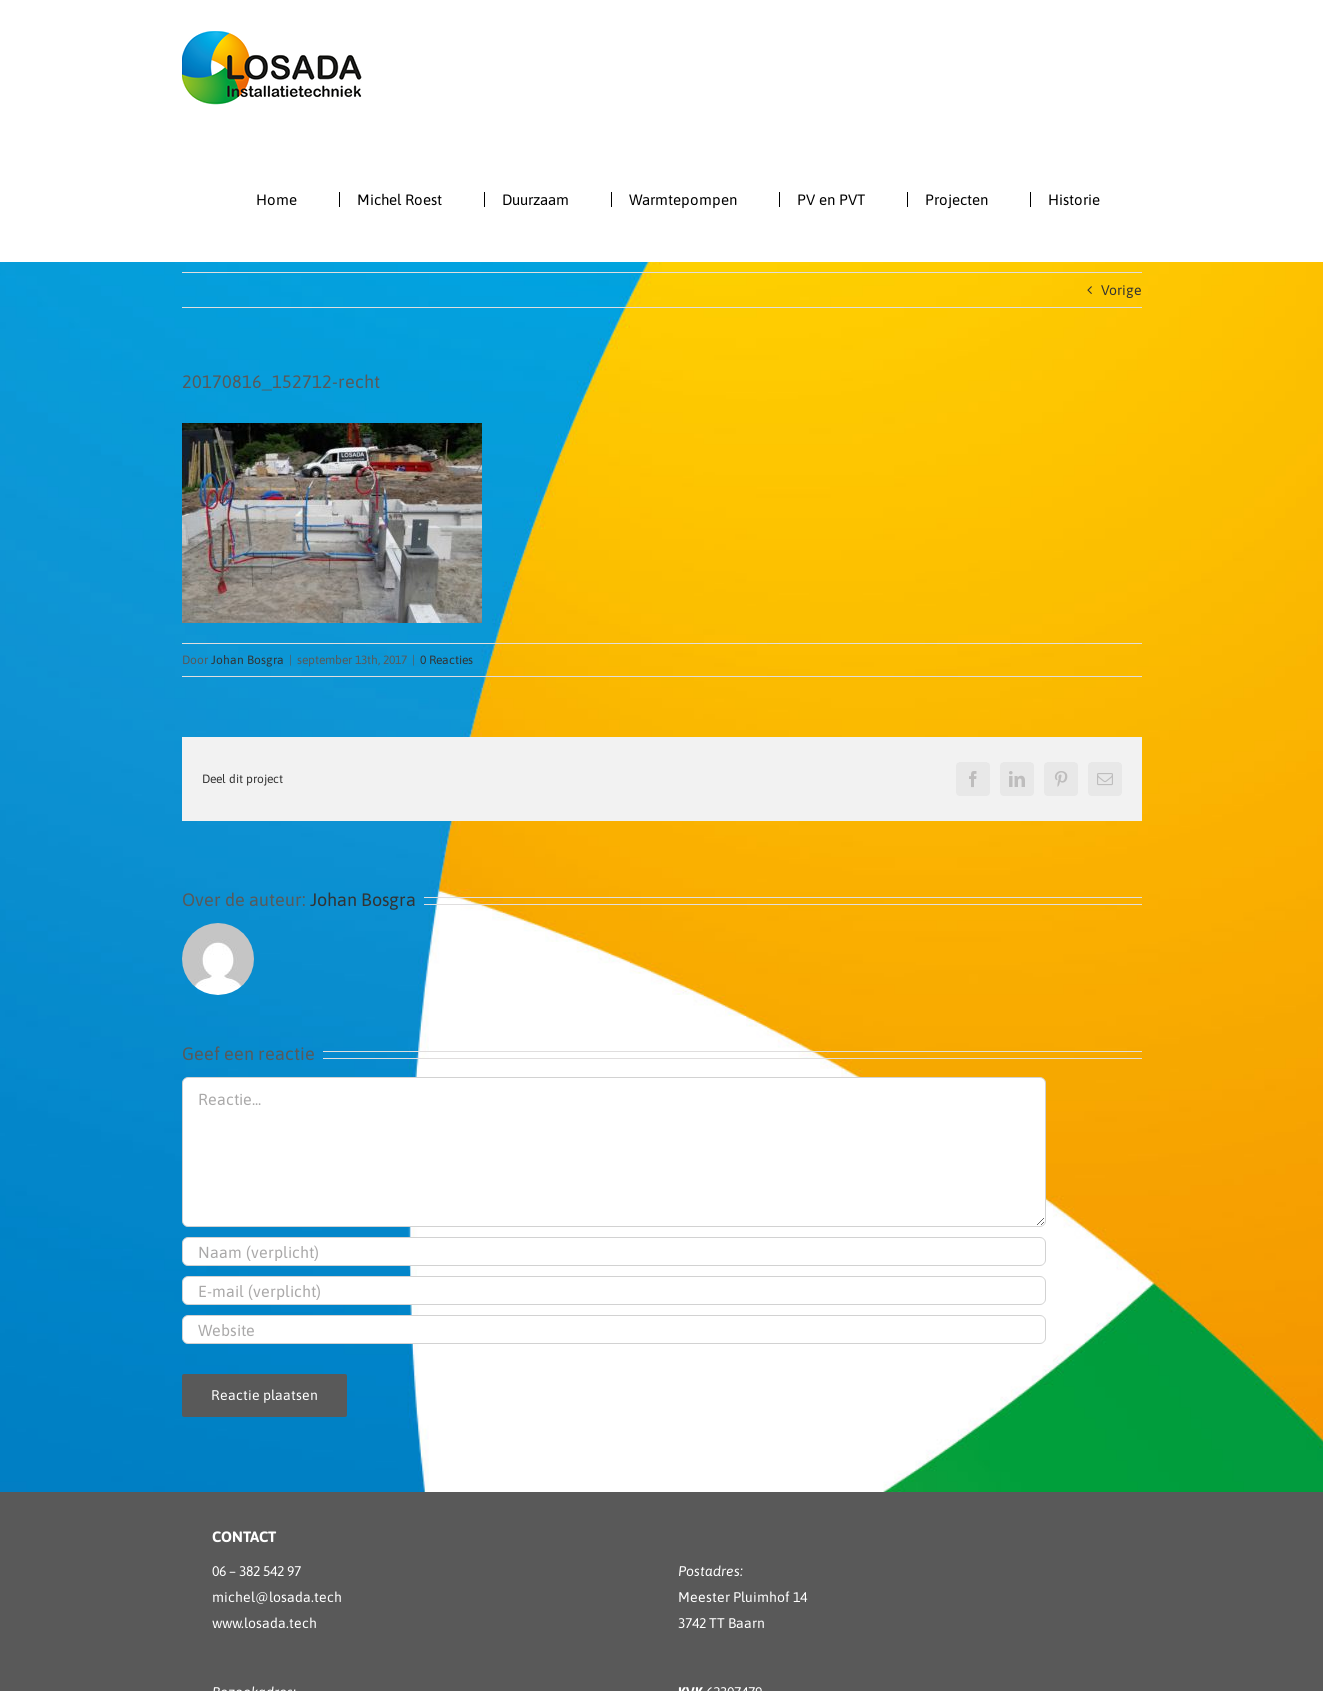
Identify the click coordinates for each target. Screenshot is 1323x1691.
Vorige (1121, 290)
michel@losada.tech (277, 1597)
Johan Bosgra (247, 660)
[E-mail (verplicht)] (614, 1290)
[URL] (614, 1329)
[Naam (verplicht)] (614, 1251)
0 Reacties (446, 660)
